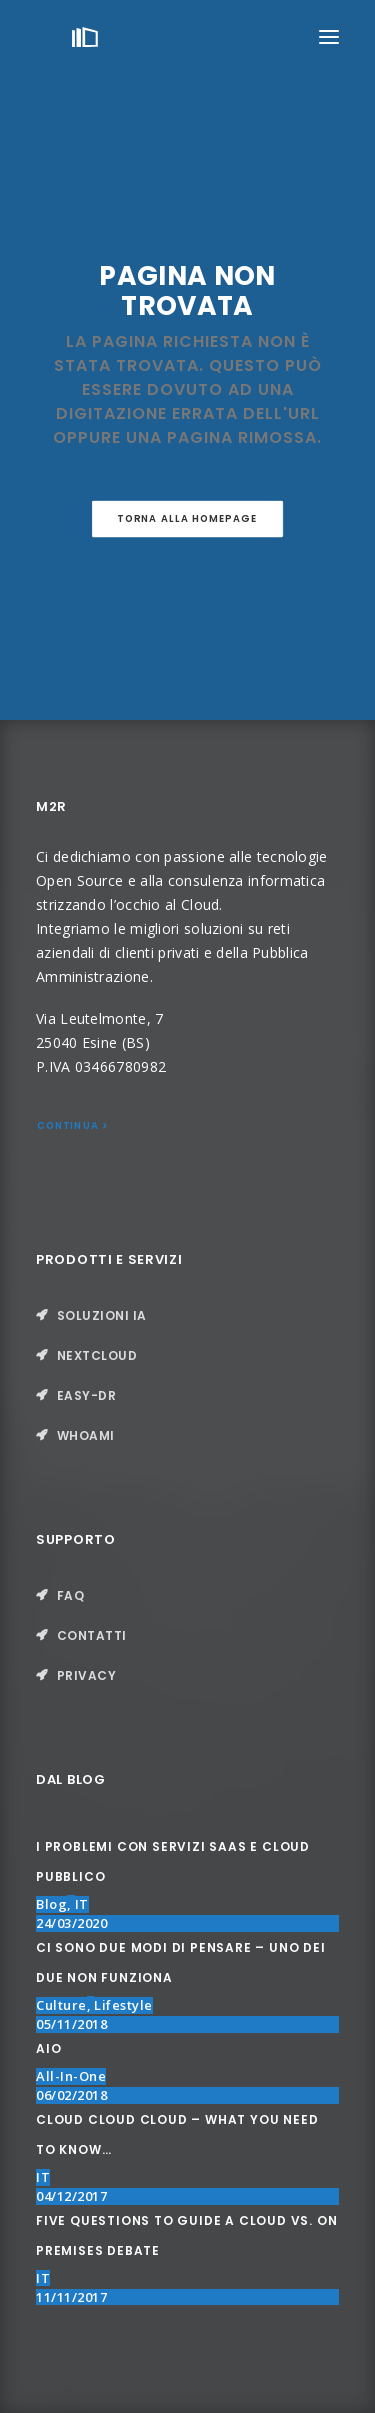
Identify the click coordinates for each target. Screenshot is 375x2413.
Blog (51, 1904)
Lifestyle (123, 2005)
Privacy (87, 1675)
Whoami (86, 1435)
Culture (61, 2005)
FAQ (71, 1595)
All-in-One (71, 2076)
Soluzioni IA (102, 1315)
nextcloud (97, 1355)
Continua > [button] (73, 1126)
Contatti (92, 1635)
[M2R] (85, 37)
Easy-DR (87, 1395)
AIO (48, 2048)
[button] (329, 37)
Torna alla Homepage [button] (188, 518)
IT (82, 1904)
